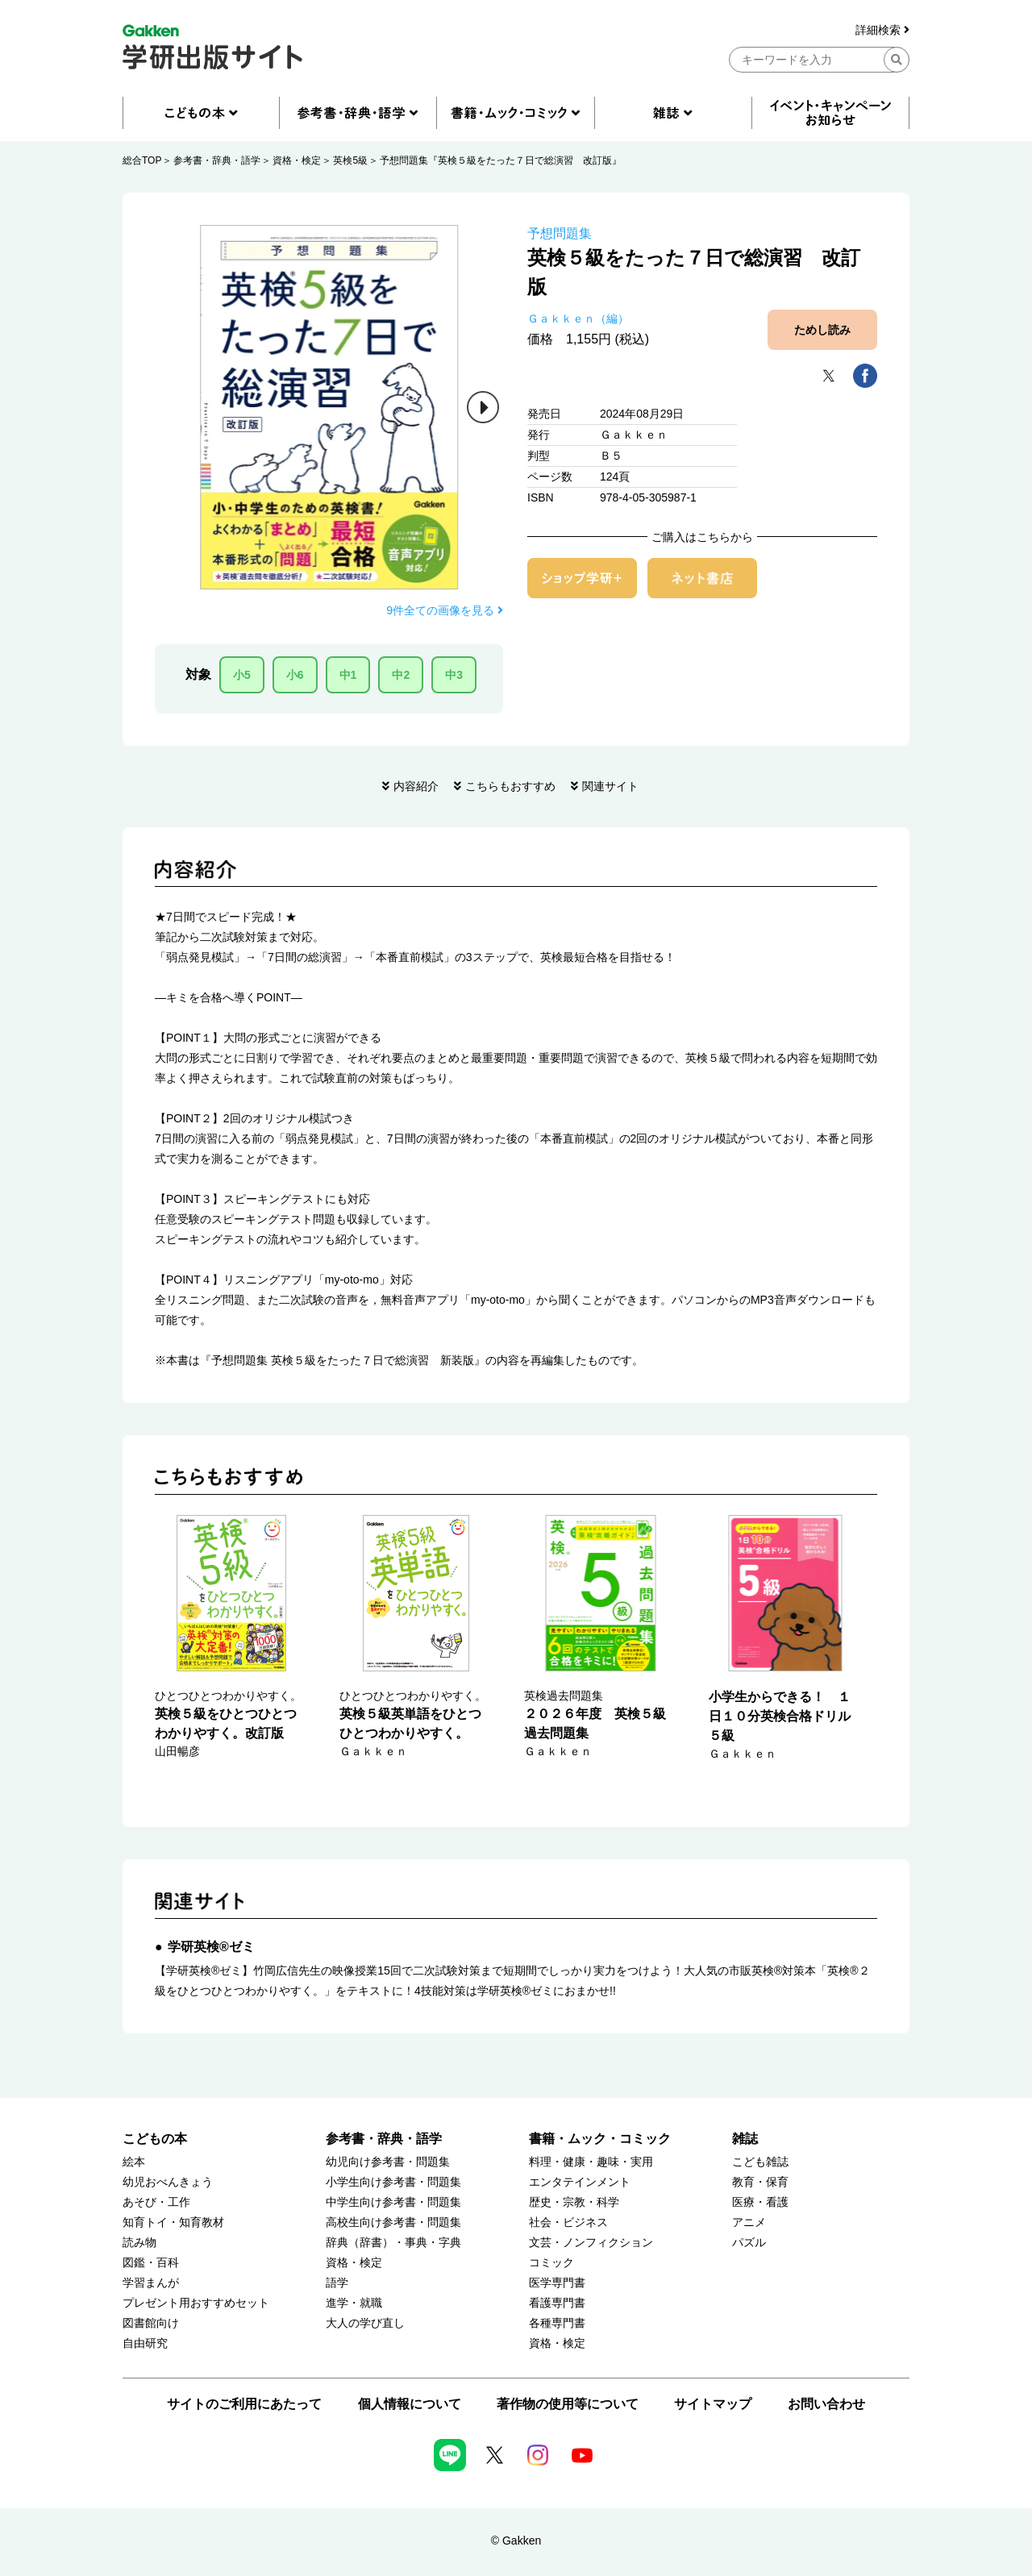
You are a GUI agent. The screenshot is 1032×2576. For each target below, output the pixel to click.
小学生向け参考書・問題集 (393, 2182)
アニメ (749, 2222)
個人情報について (409, 2404)
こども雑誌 (760, 2162)
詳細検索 (882, 30)
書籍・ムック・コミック (600, 2138)
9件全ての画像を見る (444, 610)
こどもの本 (155, 2138)
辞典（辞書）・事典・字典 (393, 2243)
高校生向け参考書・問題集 (393, 2222)
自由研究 (145, 2343)
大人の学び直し (365, 2323)
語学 (337, 2283)
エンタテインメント (579, 2182)
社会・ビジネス (568, 2222)
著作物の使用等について (568, 2404)
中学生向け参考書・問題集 (393, 2202)
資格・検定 (297, 160)
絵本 (134, 2162)
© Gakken (516, 2540)
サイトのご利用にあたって (244, 2404)
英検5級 (350, 160)
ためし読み (822, 329)
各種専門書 (557, 2323)
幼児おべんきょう (168, 2182)
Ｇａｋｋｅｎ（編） (578, 318)
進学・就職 (354, 2303)
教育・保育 (760, 2182)
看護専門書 (557, 2303)
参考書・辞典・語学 (216, 160)
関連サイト (610, 786)
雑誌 (745, 2138)
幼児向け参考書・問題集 (388, 2162)
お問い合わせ (826, 2404)
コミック (551, 2263)
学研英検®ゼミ (211, 1947)
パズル (749, 2243)
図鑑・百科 (151, 2263)
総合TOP (142, 160)
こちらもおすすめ (510, 786)
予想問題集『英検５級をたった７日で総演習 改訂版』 (501, 160)
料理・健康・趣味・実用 (591, 2162)
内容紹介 (416, 786)
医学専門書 (557, 2283)
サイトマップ (712, 2404)
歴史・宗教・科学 (574, 2202)
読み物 (139, 2243)
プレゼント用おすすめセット (196, 2303)
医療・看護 (760, 2202)
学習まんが (151, 2283)
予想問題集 (559, 233)
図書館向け (151, 2323)
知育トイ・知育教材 (173, 2222)
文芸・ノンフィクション (591, 2243)
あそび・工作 (156, 2202)
